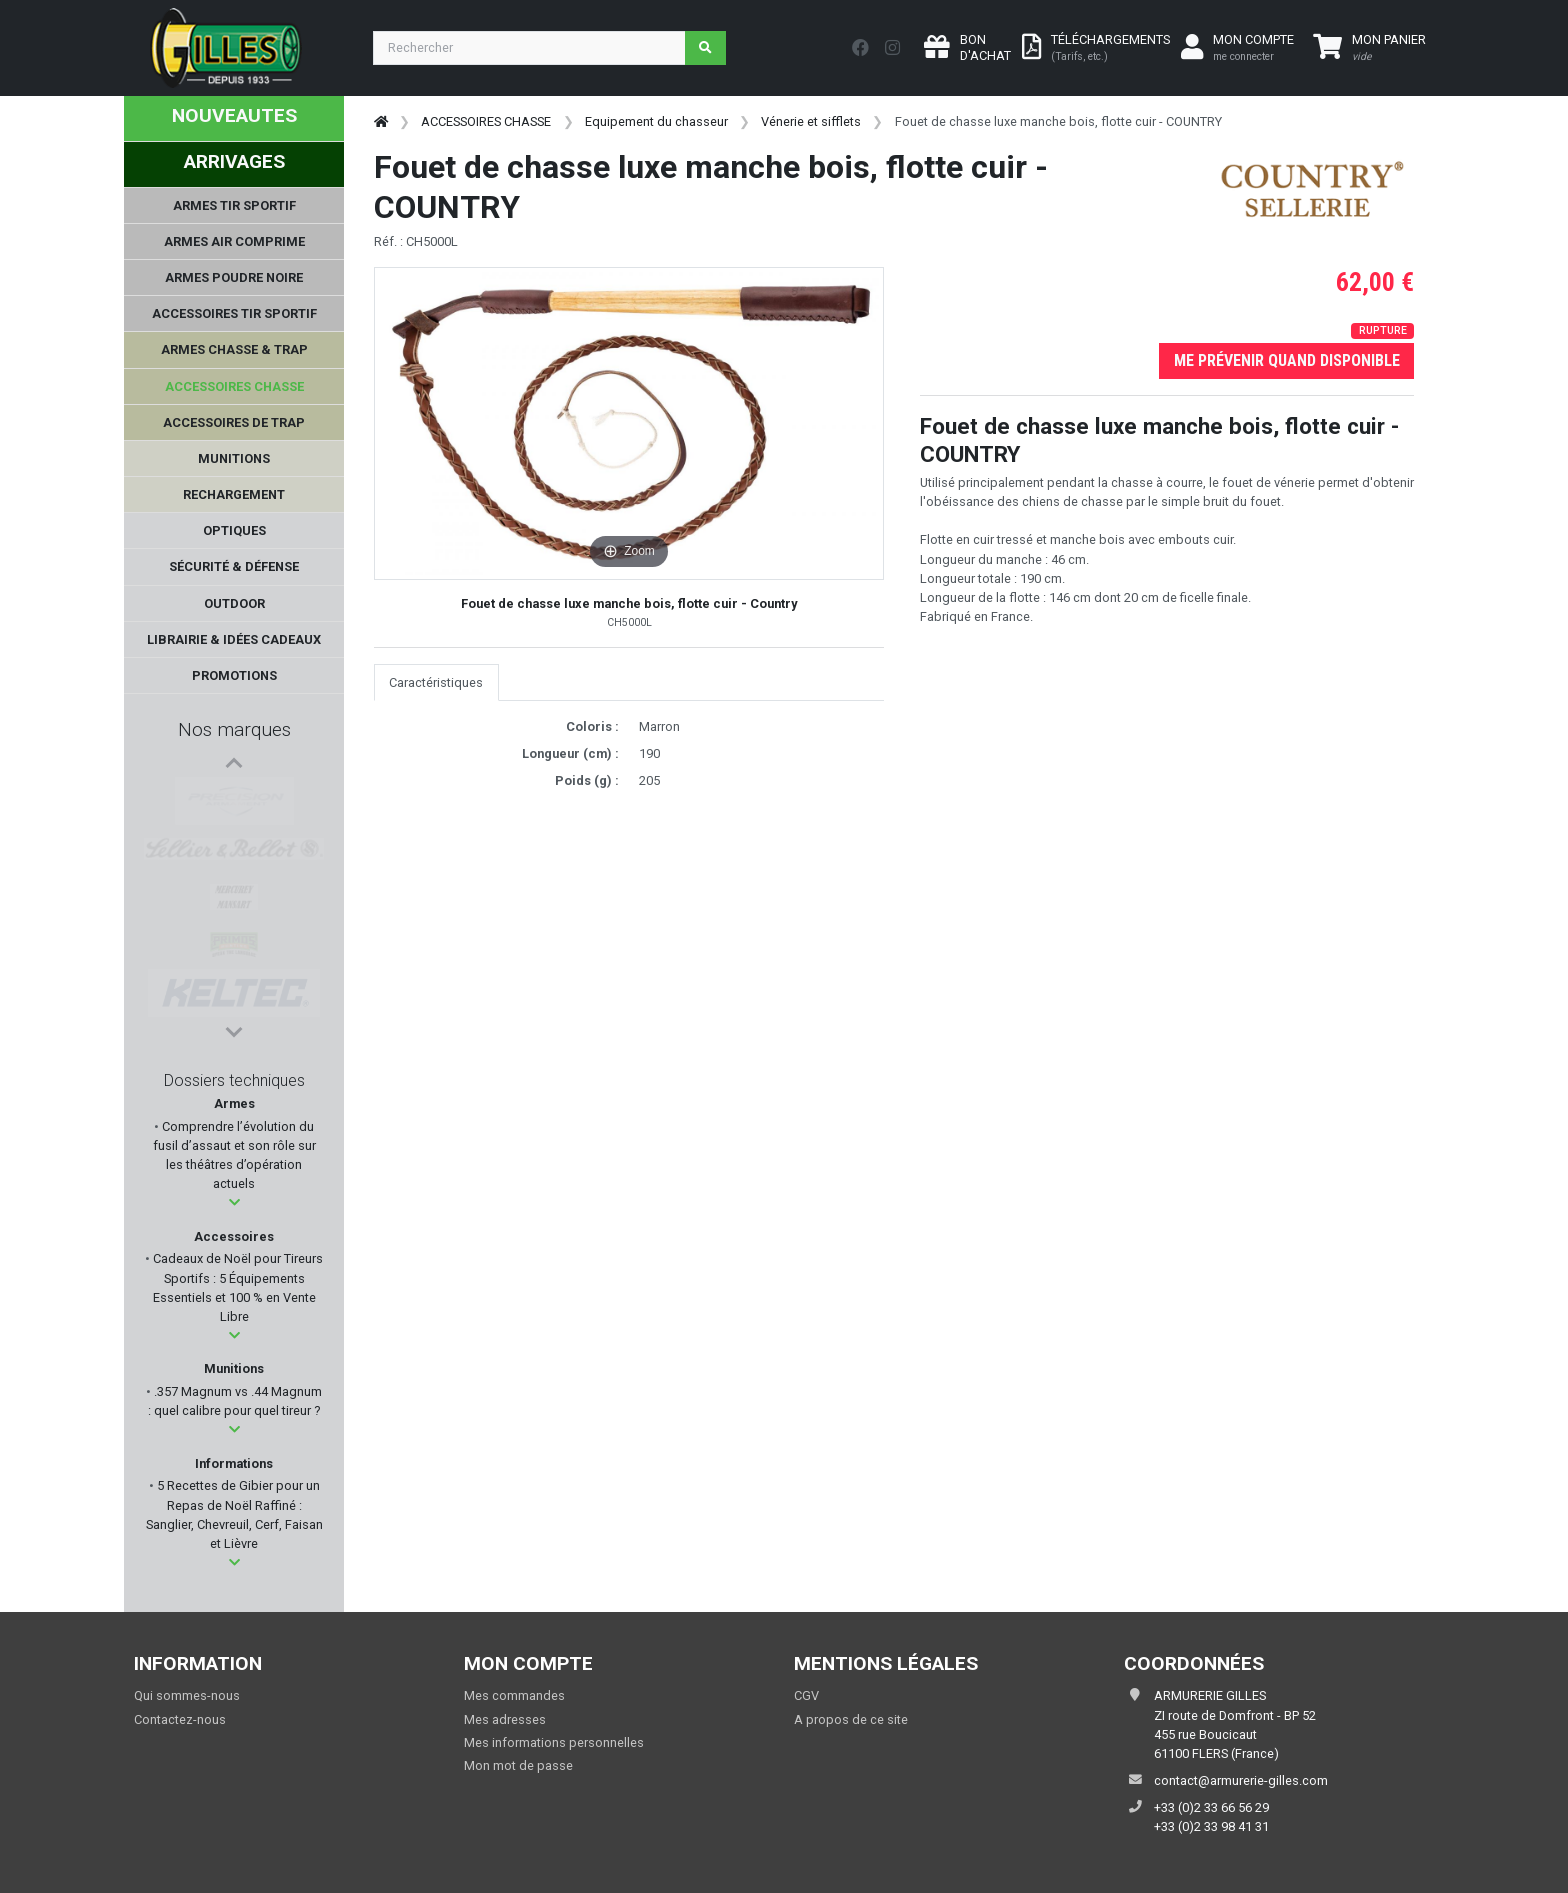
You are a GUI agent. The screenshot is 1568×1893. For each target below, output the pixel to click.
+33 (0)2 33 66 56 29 (1211, 1807)
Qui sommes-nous (187, 1695)
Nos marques (234, 729)
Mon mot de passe (518, 1765)
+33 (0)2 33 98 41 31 (1211, 1826)
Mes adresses (505, 1719)
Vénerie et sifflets (811, 121)
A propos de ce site (851, 1719)
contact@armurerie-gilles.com (1241, 1780)
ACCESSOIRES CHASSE (486, 121)
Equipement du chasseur (656, 121)
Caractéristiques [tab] (436, 682)
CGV (806, 1695)
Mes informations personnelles (554, 1742)
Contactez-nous (180, 1719)
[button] (234, 1202)
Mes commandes (514, 1695)
